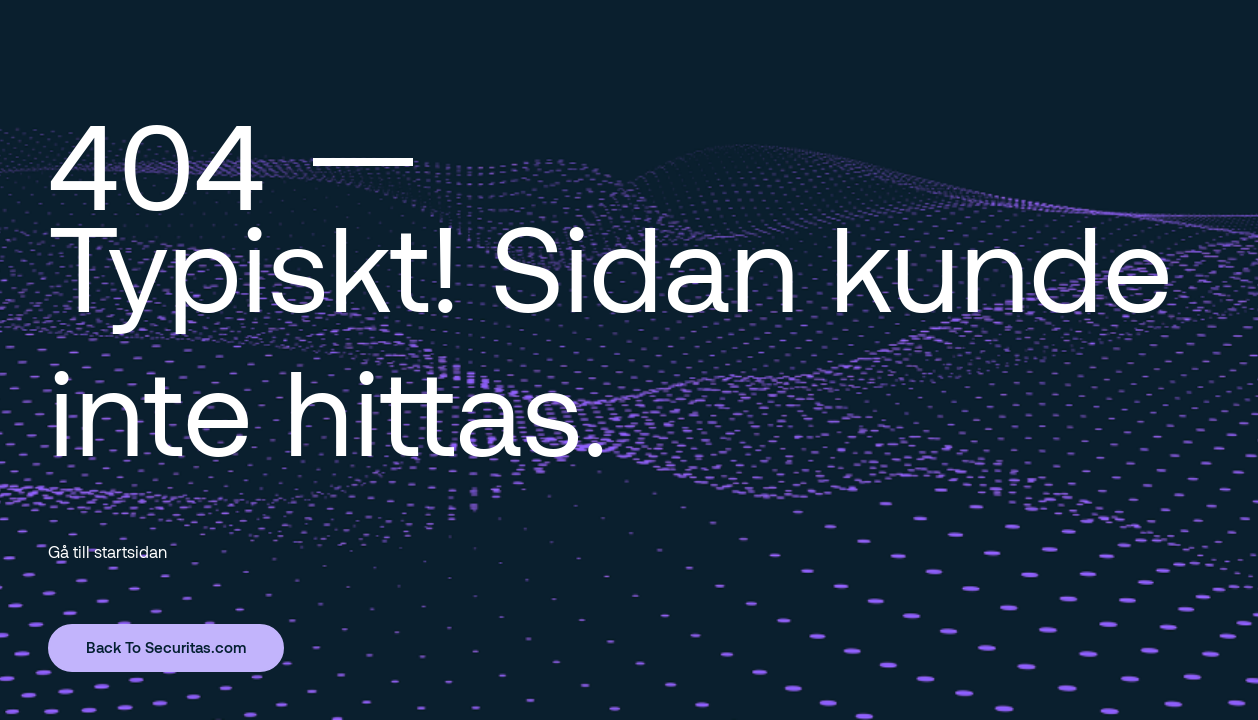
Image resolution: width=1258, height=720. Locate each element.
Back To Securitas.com (166, 647)
